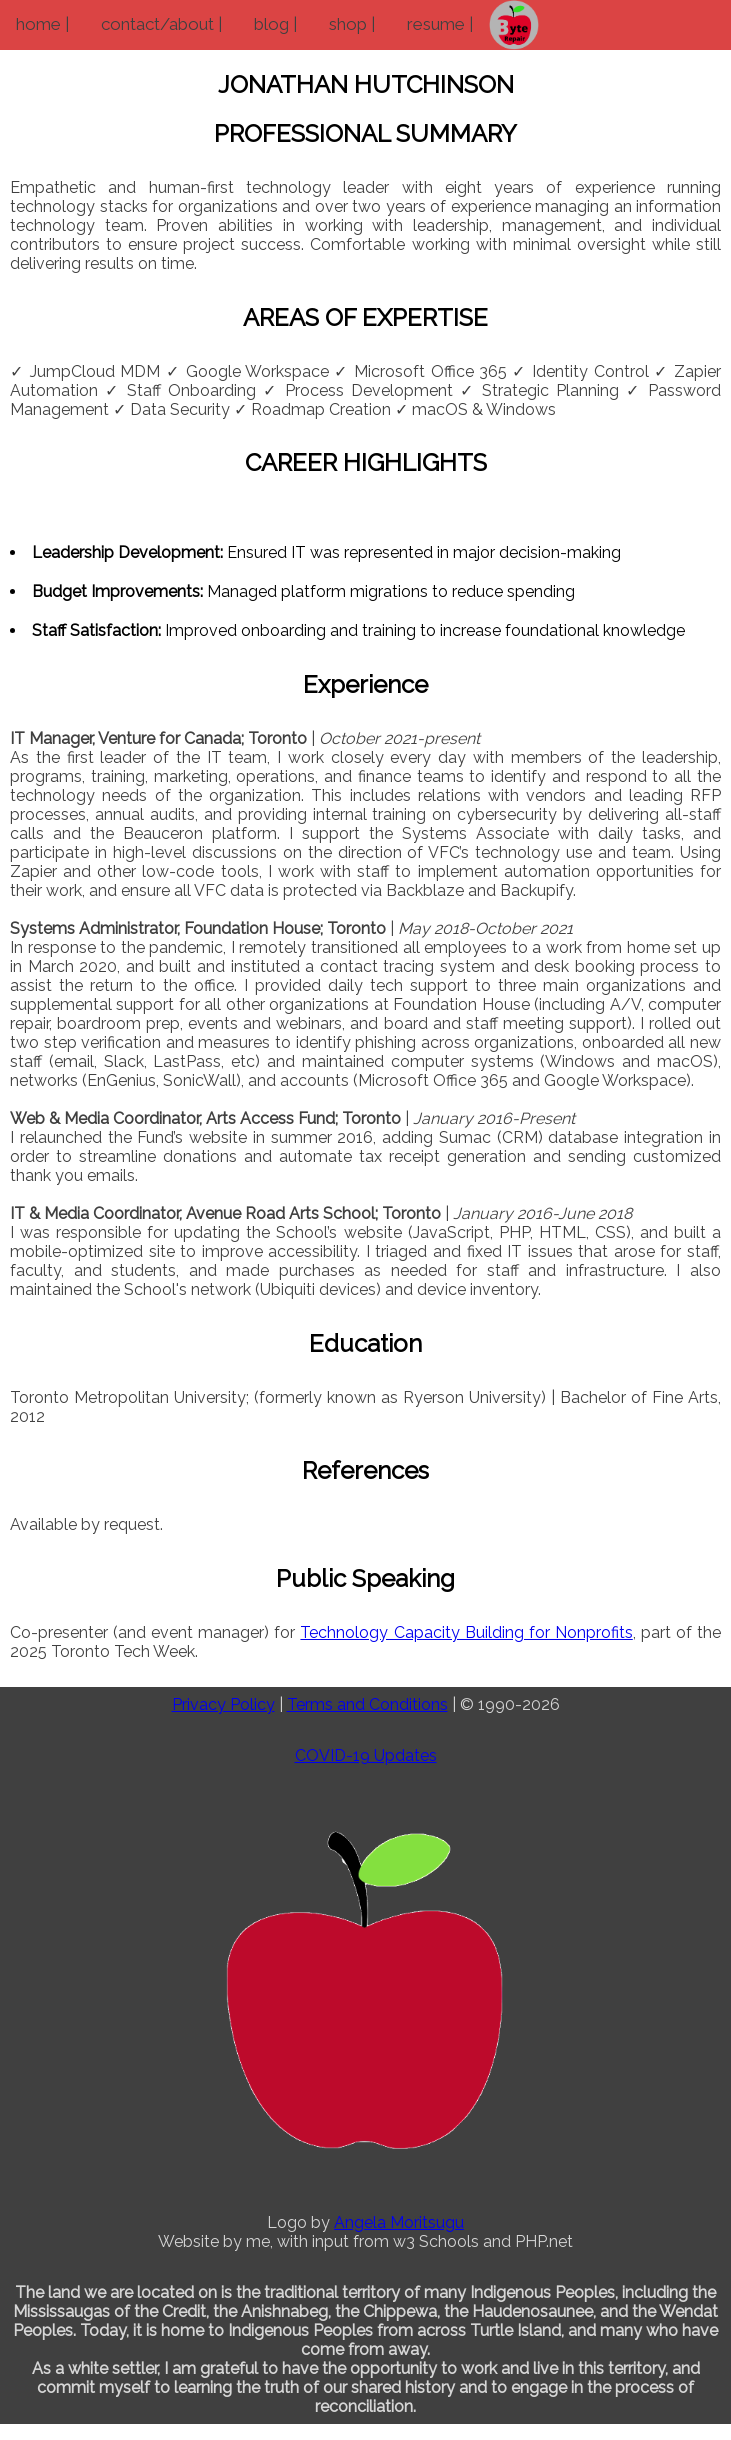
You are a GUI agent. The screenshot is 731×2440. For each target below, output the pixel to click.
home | (42, 24)
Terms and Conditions (367, 1704)
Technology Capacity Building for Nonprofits (466, 1632)
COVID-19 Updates (366, 1755)
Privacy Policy (223, 1704)
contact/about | (161, 24)
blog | (275, 24)
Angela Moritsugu (399, 2222)
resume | (440, 24)
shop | (352, 24)
